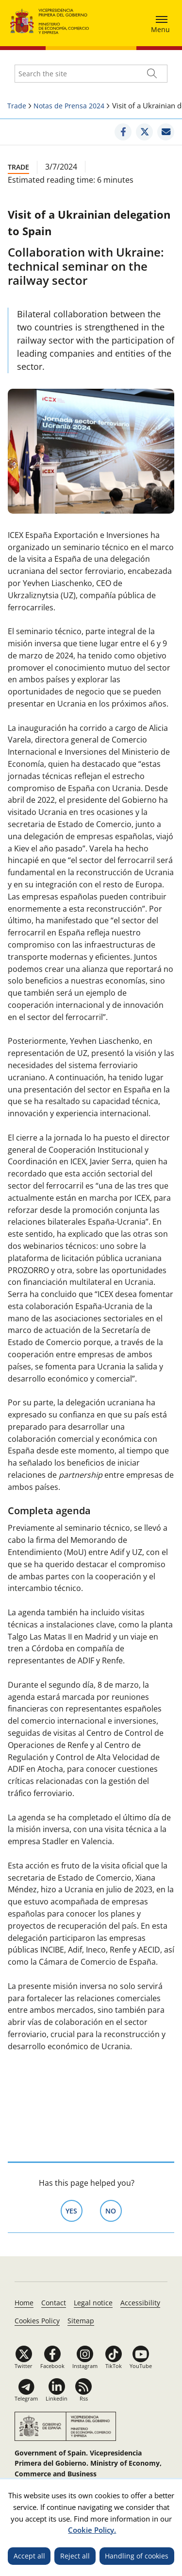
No (113, 2210)
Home (24, 2302)
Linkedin (56, 2398)
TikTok (113, 2365)
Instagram (85, 2365)
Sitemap (80, 2320)
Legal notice (93, 2302)
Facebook (52, 2365)
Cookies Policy (37, 2320)
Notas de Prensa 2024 (68, 105)
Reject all (75, 2555)
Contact (53, 2302)
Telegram (26, 2398)
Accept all (29, 2555)
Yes (74, 2210)
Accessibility (140, 2302)
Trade (16, 105)
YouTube (141, 2365)
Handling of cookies (136, 2555)
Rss (84, 2398)
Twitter (24, 2365)
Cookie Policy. (92, 2530)
